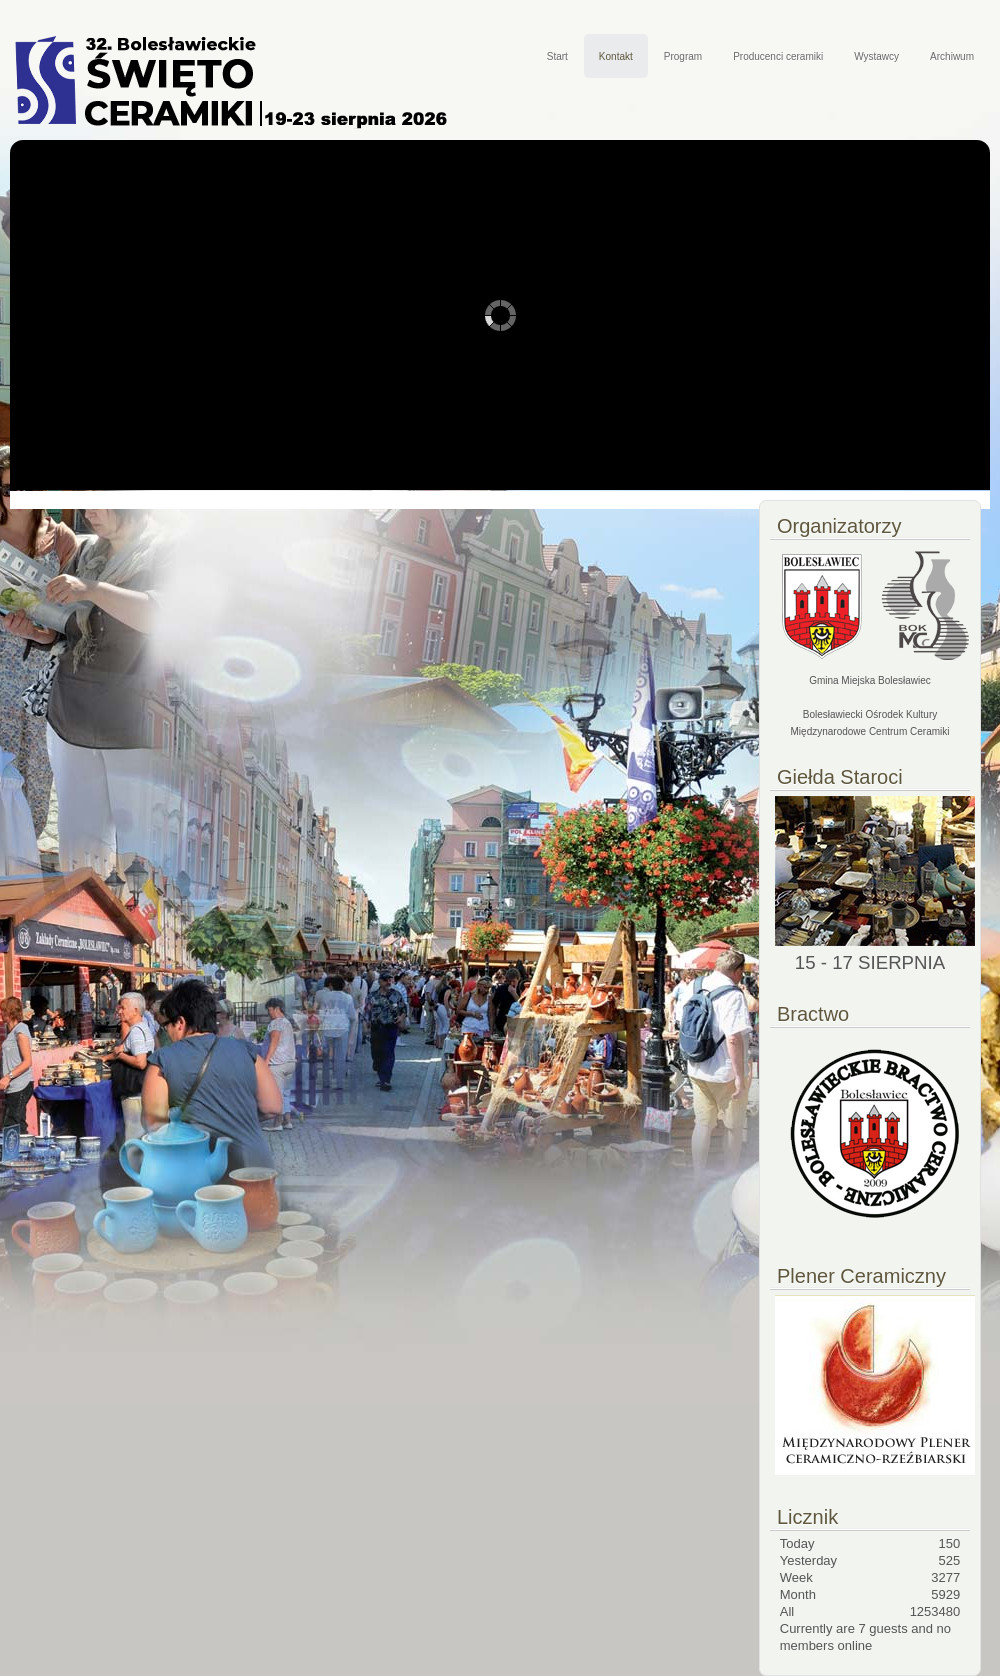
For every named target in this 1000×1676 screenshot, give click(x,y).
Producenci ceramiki (778, 56)
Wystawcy (876, 56)
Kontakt (616, 56)
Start (557, 56)
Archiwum (952, 56)
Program (683, 56)
